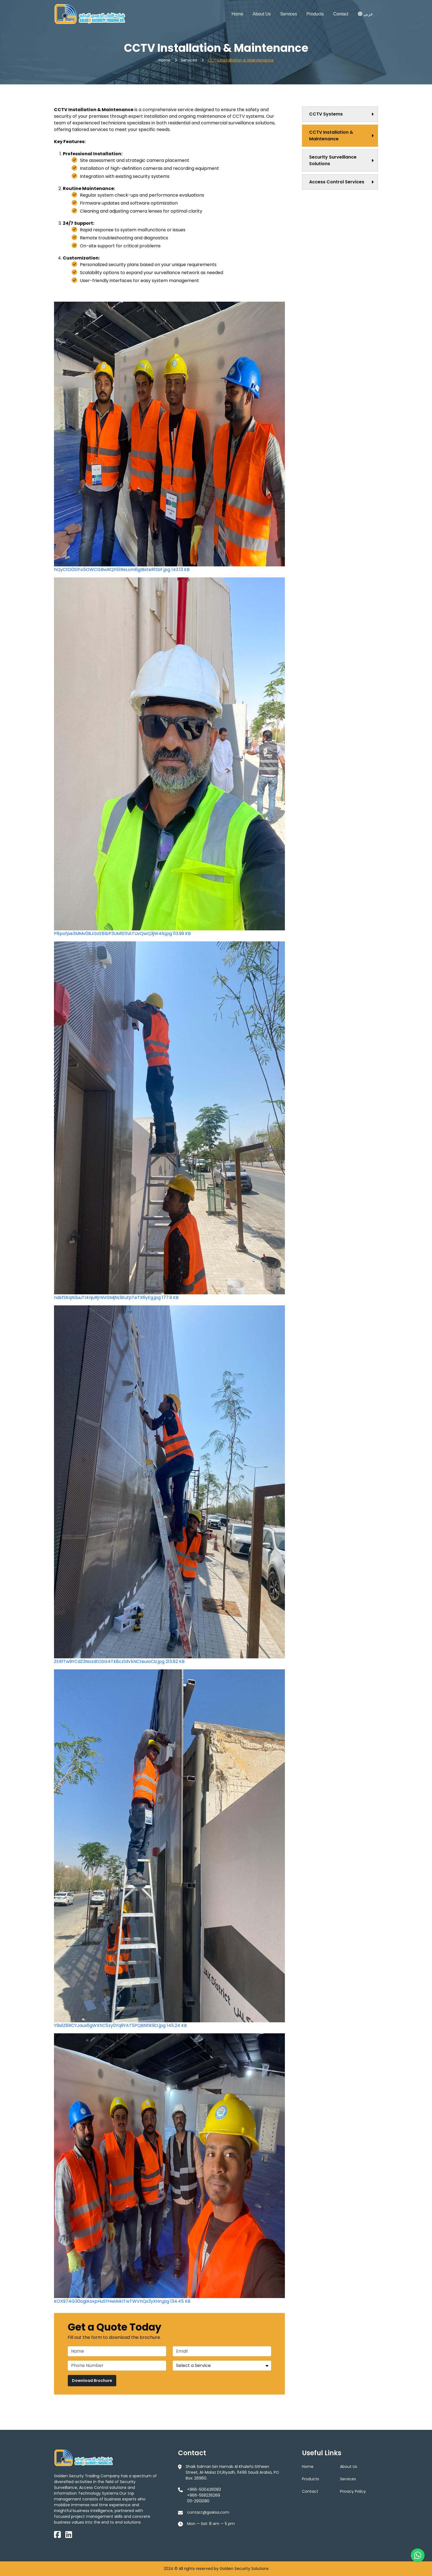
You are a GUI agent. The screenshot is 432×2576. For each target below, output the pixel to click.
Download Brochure (92, 2380)
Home (237, 14)
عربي (365, 14)
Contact (340, 14)
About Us (262, 14)
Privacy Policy (353, 2491)
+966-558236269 (203, 2495)
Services (288, 14)
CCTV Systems (326, 114)
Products (315, 14)
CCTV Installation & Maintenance (241, 60)
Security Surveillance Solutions (333, 160)
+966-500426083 (204, 2489)
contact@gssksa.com (208, 2512)
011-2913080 (198, 2501)
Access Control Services (336, 182)
